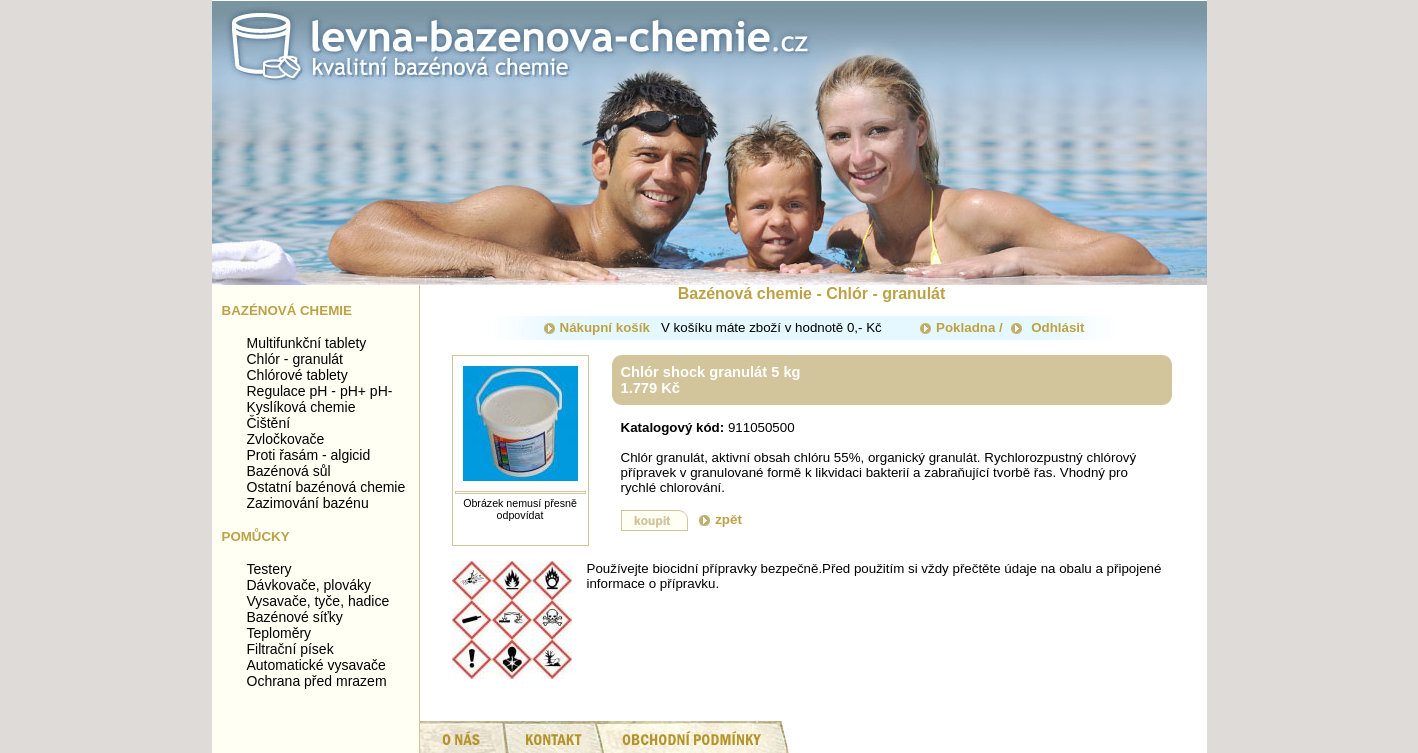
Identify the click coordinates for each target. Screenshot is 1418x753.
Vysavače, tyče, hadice (318, 601)
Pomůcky (256, 536)
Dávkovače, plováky (309, 585)
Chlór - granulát (295, 359)
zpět (720, 519)
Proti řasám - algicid (309, 455)
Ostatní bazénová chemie (326, 487)
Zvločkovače (286, 439)
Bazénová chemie (287, 310)
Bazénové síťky (295, 617)
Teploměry (279, 633)
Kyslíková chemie (301, 407)
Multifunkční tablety (307, 343)
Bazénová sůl (289, 471)
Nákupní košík (597, 327)
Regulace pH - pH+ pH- (320, 391)
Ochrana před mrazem (317, 681)
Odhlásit (1047, 327)
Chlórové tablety (297, 375)
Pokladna (957, 327)
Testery (269, 569)
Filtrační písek (290, 649)
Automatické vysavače (316, 665)
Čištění (269, 423)
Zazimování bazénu (308, 503)
